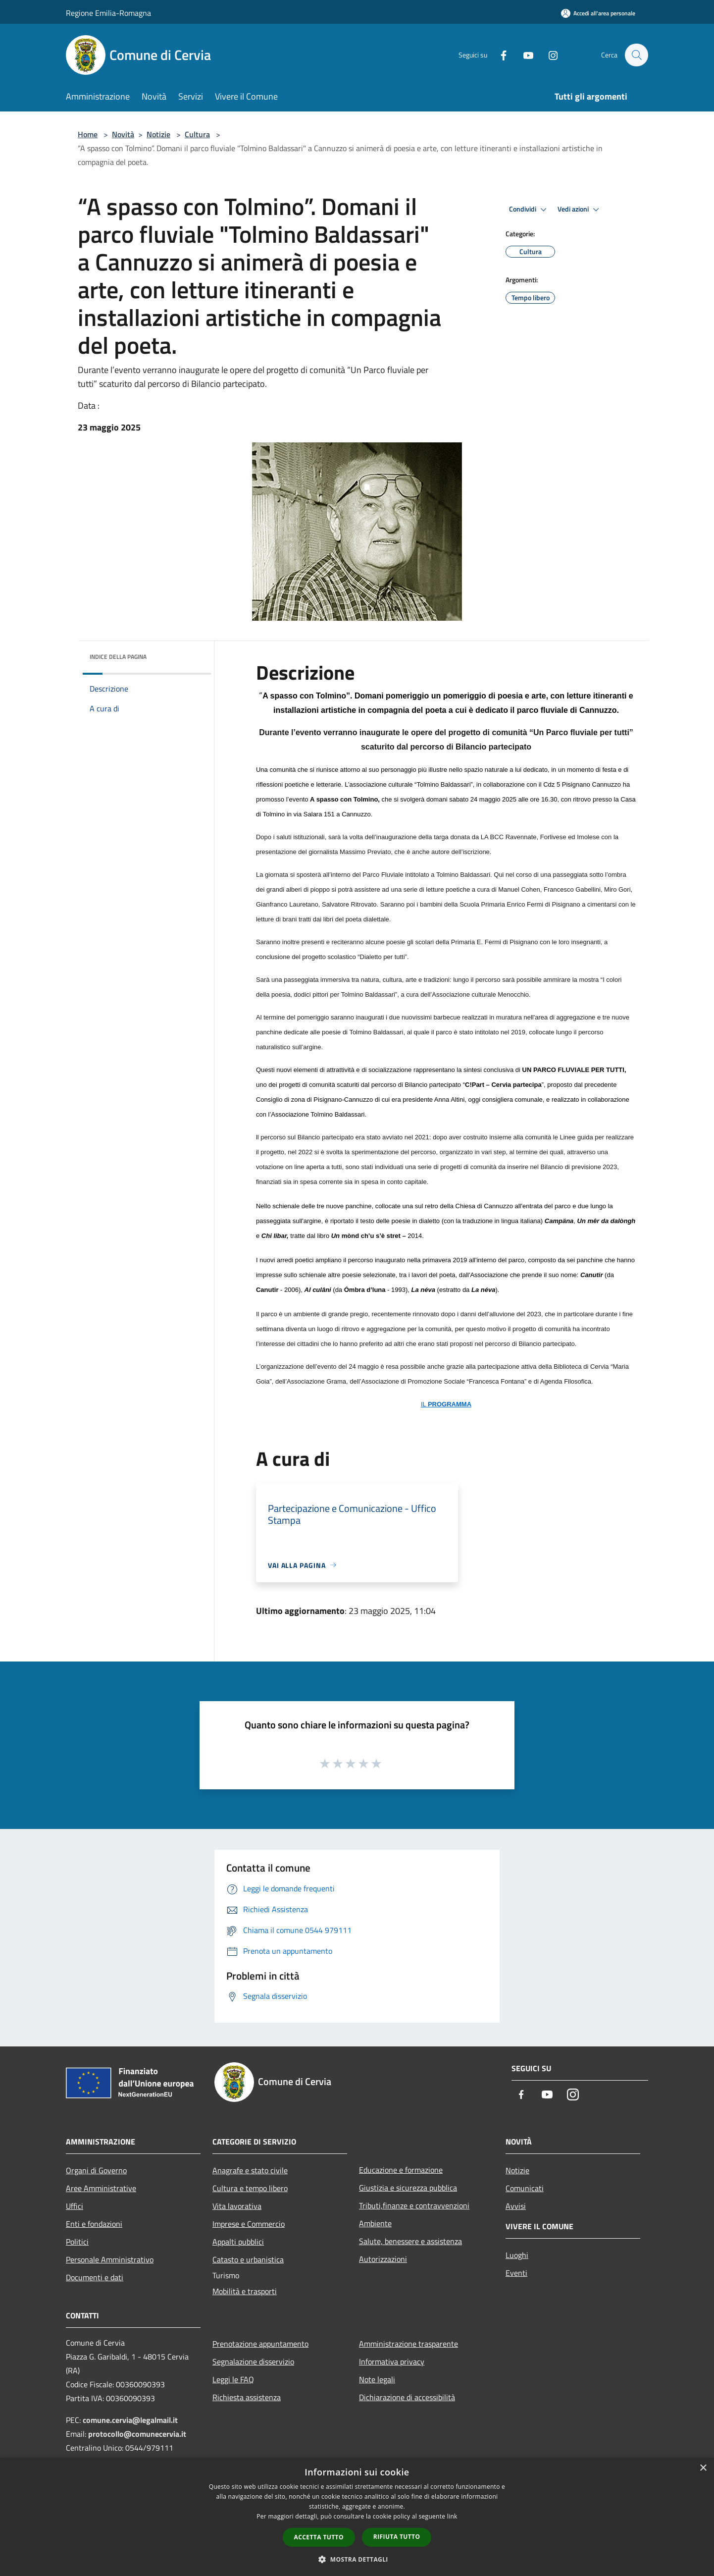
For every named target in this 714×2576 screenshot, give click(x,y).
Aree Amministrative (101, 2188)
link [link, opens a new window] (452, 2516)
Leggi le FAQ (233, 2379)
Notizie (158, 134)
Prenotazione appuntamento (260, 2344)
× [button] (703, 2468)
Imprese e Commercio (248, 2224)
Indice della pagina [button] (118, 656)
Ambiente (375, 2223)
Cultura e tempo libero (250, 2188)
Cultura (197, 134)
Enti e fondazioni (94, 2224)
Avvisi (516, 2206)
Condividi (529, 209)
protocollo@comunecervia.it (137, 2434)
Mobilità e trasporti (244, 2291)
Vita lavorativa (236, 2206)
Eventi (516, 2273)
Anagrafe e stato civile (250, 2170)
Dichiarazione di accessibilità (407, 2397)
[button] (357, 2559)
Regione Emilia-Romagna (108, 13)
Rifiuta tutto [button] (396, 2536)
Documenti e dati (94, 2277)
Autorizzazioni (383, 2259)
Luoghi (517, 2255)
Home (88, 134)
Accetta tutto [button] (319, 2537)
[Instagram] (548, 54)
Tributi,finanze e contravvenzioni (414, 2205)
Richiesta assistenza (246, 2397)
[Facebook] (499, 54)
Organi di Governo (96, 2170)
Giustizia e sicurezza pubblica (408, 2188)
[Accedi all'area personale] (598, 13)
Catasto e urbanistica (248, 2259)
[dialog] (357, 2517)
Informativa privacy (391, 2361)
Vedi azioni (580, 209)
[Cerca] (636, 55)
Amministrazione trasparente (408, 2344)
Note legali (377, 2379)
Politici (77, 2242)
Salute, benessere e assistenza (410, 2241)
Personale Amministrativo (109, 2259)
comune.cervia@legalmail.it (130, 2420)
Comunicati (525, 2188)
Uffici (74, 2206)
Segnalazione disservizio (253, 2361)
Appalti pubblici (238, 2242)
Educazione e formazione (401, 2170)
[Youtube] (523, 54)
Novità (123, 134)
